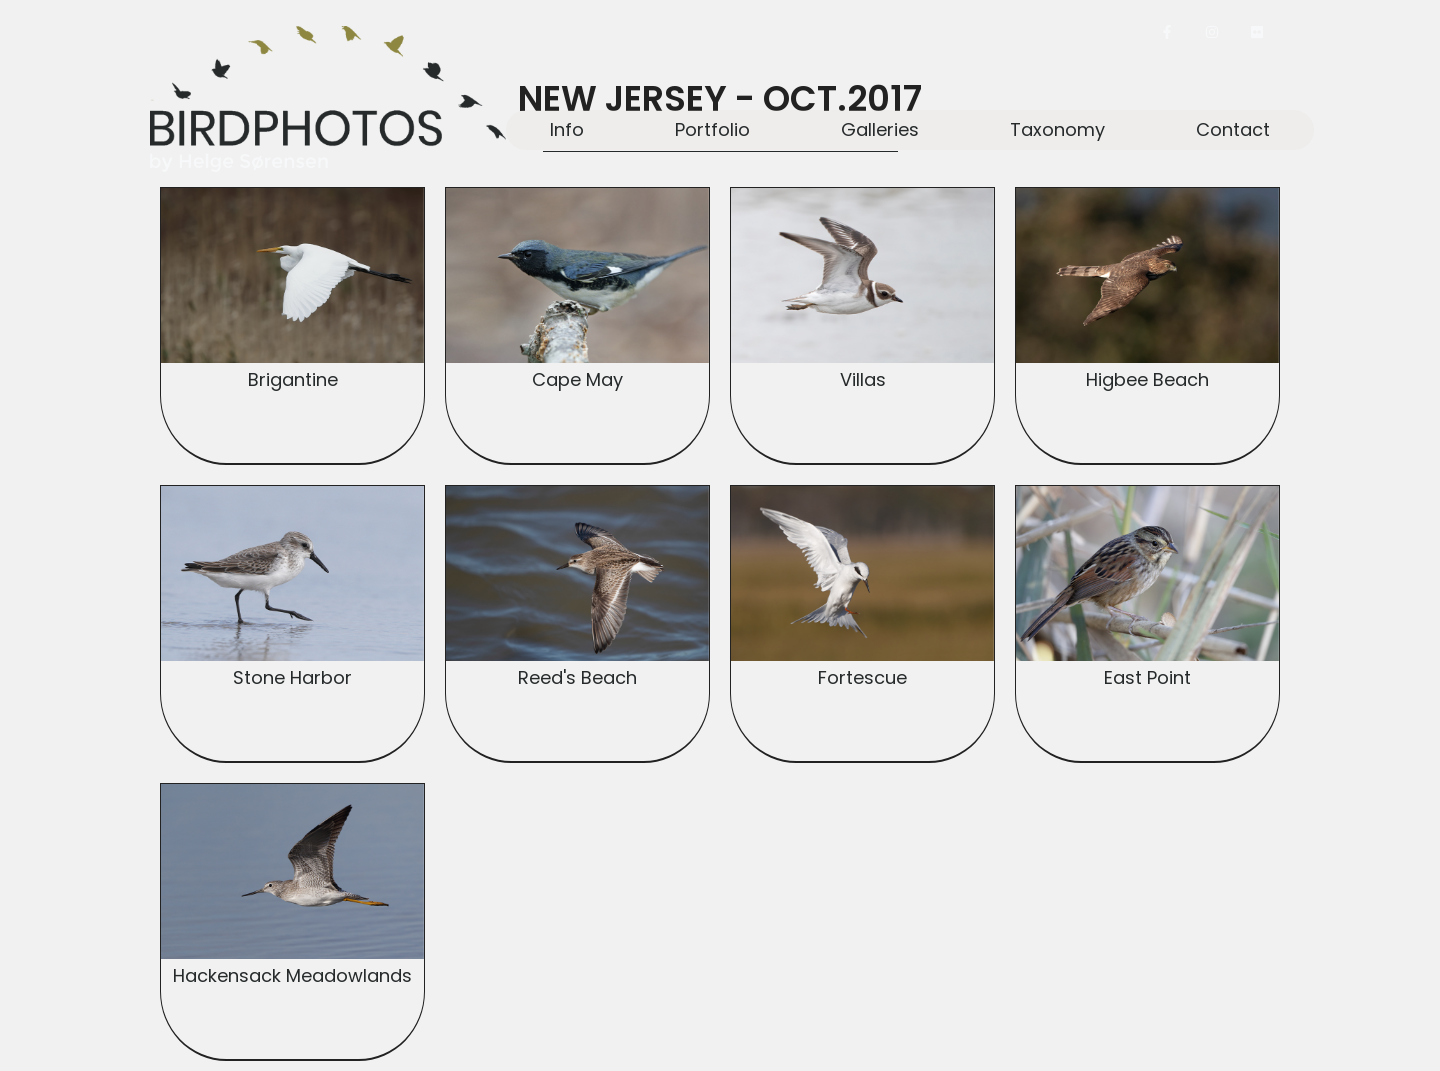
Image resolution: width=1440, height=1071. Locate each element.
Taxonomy (1057, 129)
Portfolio (712, 129)
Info (567, 129)
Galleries (880, 129)
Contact (1233, 129)
